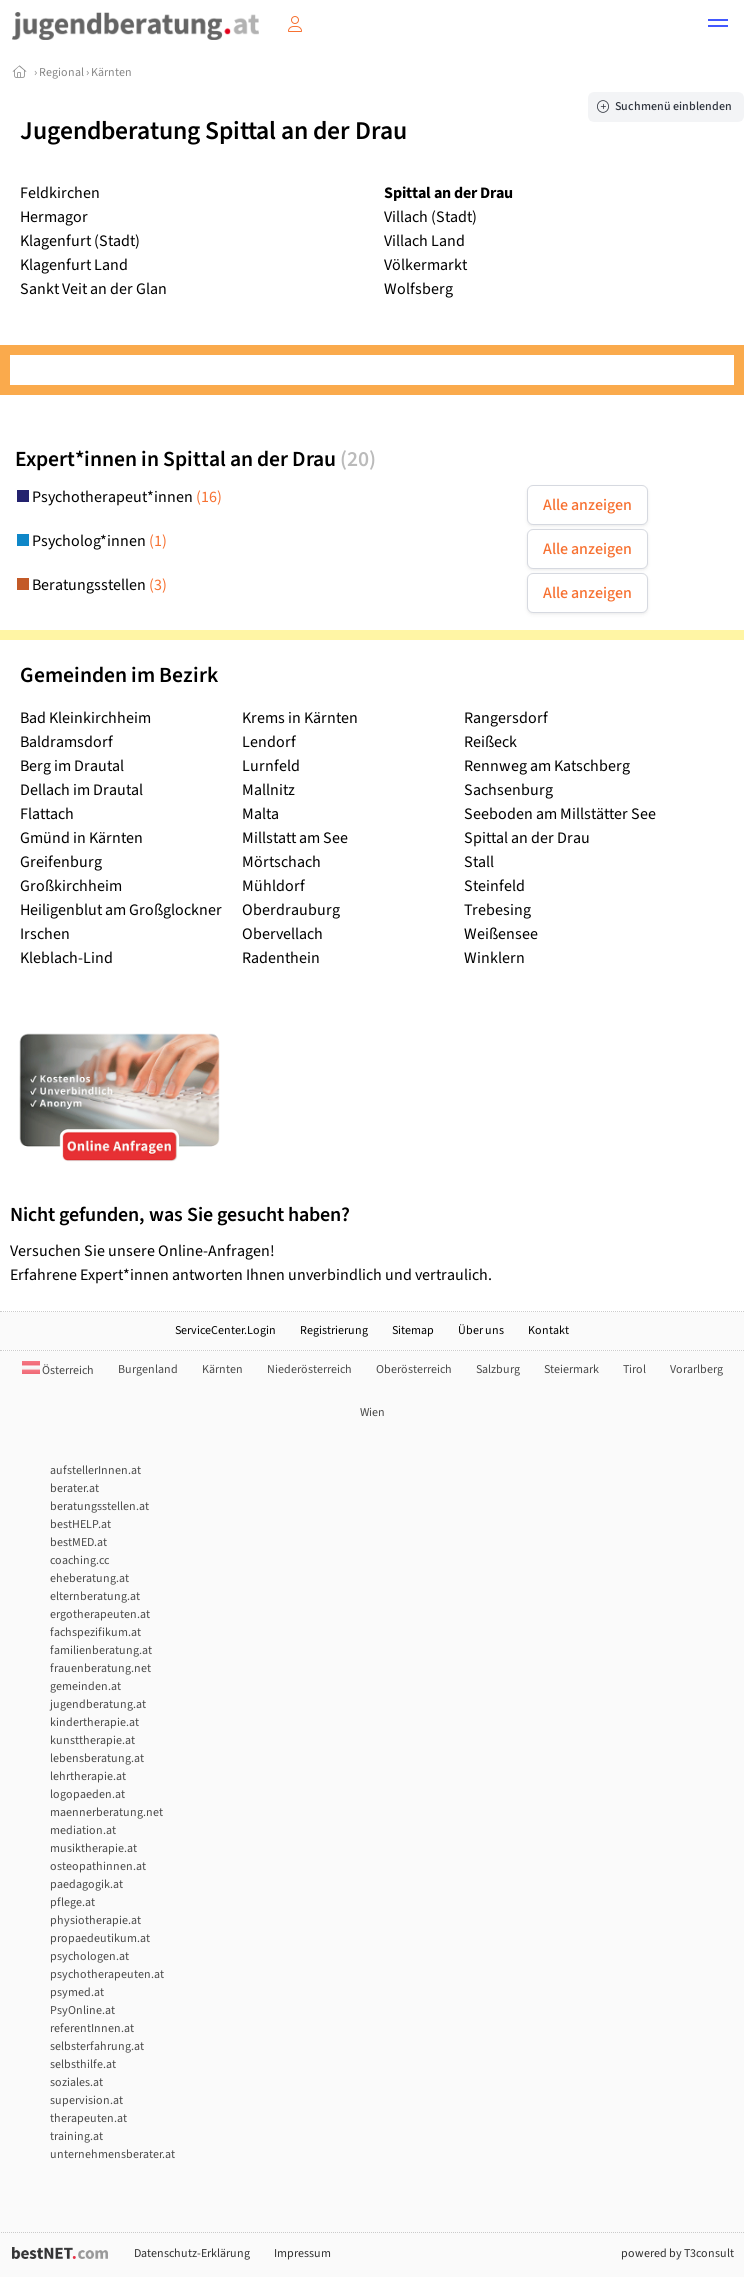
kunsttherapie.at (92, 1740)
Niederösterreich (309, 1369)
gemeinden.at (85, 1686)
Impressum (302, 2253)
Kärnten (111, 72)
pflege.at (72, 1902)
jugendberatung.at (98, 1704)
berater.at (74, 1488)
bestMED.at (78, 1542)
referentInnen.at (92, 2028)
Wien (372, 1412)
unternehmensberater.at (112, 2154)
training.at (76, 2136)
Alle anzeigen (587, 505)
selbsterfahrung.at (97, 2046)
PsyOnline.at (82, 2010)
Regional (61, 72)
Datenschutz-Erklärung (192, 2253)
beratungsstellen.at (99, 1506)
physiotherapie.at (95, 1920)
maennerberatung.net (106, 1812)
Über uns (481, 1330)
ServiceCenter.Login (225, 1330)
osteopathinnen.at (98, 1866)
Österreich (58, 1370)
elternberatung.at (95, 1596)
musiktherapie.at (93, 1848)
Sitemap (413, 1330)
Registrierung (334, 1330)
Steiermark (571, 1369)
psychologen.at (89, 1956)
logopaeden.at (87, 1794)
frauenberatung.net (100, 1668)
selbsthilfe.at (83, 2064)
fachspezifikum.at (95, 1632)
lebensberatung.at (97, 1758)
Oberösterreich (414, 1369)
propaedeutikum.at (100, 1938)
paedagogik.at (86, 1884)
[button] (718, 26)
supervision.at (86, 2100)
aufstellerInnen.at (95, 1470)
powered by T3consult (677, 2253)
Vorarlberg (696, 1369)
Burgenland (148, 1369)
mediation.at (83, 1830)
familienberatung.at (101, 1650)
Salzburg (498, 1369)
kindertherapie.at (94, 1722)
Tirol (634, 1369)
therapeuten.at (88, 2118)
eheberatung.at (89, 1578)
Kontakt (548, 1330)
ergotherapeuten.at (100, 1614)
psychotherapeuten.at (107, 1974)
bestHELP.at (80, 1524)
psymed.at (77, 1992)
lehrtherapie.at (88, 1776)
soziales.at (76, 2082)
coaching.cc (79, 1560)
